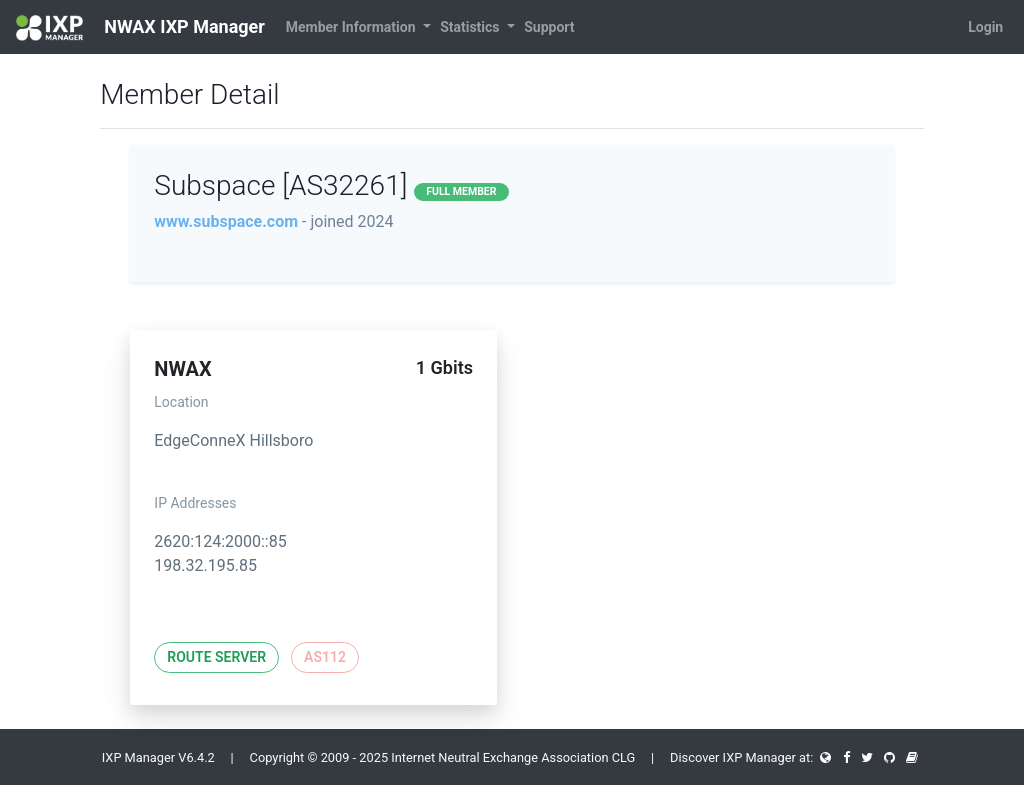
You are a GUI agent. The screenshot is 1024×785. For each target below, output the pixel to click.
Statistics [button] (471, 27)
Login (985, 27)
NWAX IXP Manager (140, 28)
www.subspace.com (226, 221)
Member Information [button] (352, 27)
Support (549, 27)
